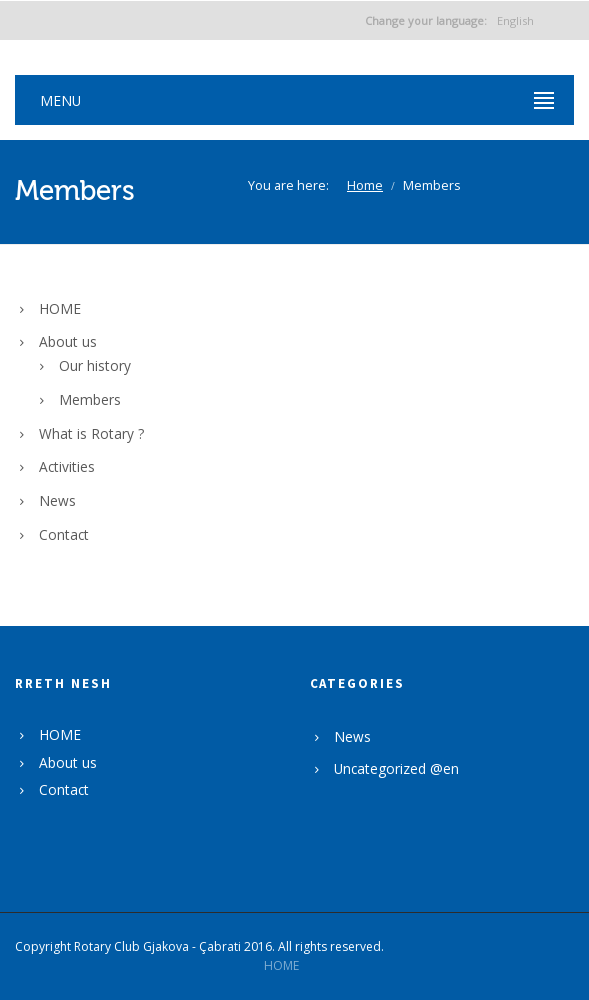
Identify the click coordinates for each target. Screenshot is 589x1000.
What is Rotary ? (91, 433)
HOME (60, 308)
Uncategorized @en (396, 768)
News (57, 500)
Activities (67, 466)
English (449, 20)
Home (365, 185)
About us (68, 341)
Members (90, 399)
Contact (64, 534)
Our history (95, 365)
